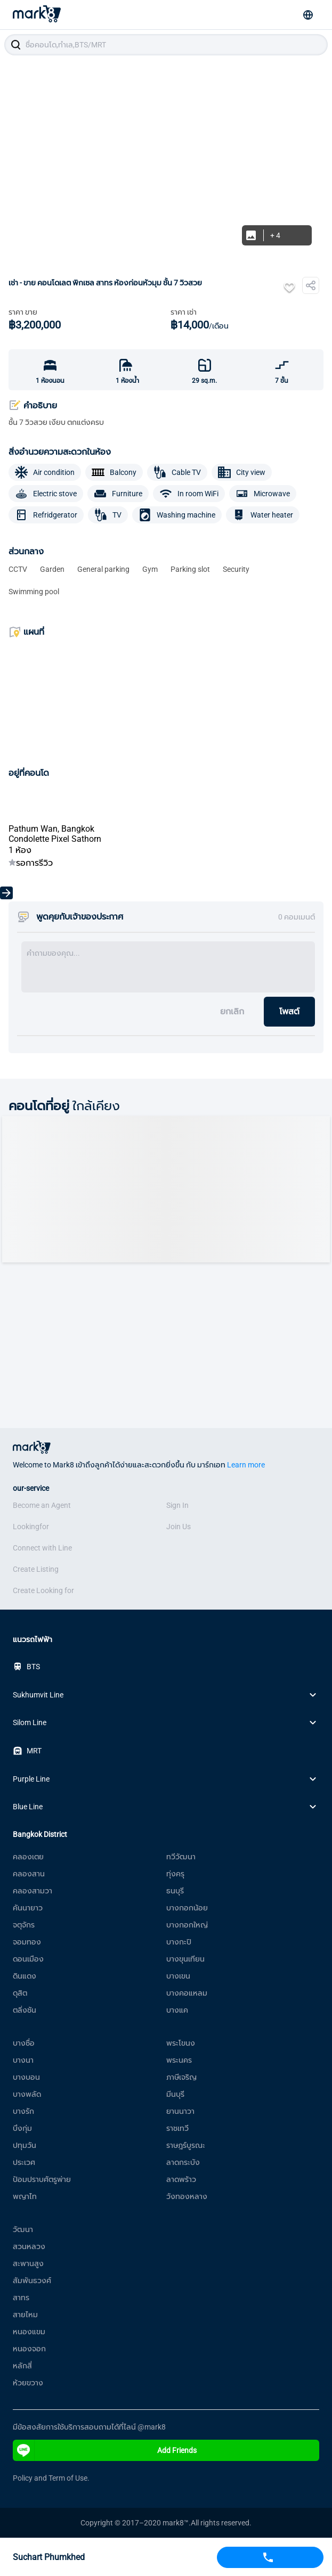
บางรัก (23, 2111)
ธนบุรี (175, 1890)
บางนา (23, 2060)
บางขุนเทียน (185, 1959)
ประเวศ (24, 2162)
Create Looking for (43, 1590)
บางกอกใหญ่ (187, 1925)
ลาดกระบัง (183, 2162)
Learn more (246, 1465)
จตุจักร (24, 1925)
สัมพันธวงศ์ (32, 2280)
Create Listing (36, 1569)
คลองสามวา (32, 1890)
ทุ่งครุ (175, 1873)
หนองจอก (29, 2348)
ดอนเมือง (28, 1959)
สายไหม (25, 2314)
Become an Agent (42, 1505)
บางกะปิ (178, 1942)
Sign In (177, 1505)
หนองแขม (29, 2331)
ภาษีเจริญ (181, 2077)
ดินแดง (24, 1976)
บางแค (177, 2010)
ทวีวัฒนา (181, 1856)
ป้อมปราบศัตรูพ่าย (42, 2179)
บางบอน (26, 2077)
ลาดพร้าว (181, 2179)
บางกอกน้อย (187, 1908)
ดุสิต (20, 1993)
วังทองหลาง (186, 2196)
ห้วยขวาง (28, 2382)
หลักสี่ (22, 2365)
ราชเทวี (177, 2128)
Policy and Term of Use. (51, 2478)
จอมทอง (27, 1942)
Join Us (178, 1526)
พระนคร (179, 2060)
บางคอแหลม (186, 1993)
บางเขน (178, 1976)
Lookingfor (31, 1526)
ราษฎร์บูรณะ (185, 2145)
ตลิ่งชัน (24, 2010)
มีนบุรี (175, 2094)
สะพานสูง (28, 2263)
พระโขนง (180, 2043)
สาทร (21, 2297)
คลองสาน (29, 1873)
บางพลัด (27, 2094)
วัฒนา (23, 2229)
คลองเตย (28, 1856)
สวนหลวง (29, 2246)
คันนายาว (28, 1908)
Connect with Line (42, 1548)
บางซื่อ (24, 2043)
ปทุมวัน (24, 2145)
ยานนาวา (180, 2111)
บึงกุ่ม (22, 2128)
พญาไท (25, 2196)
